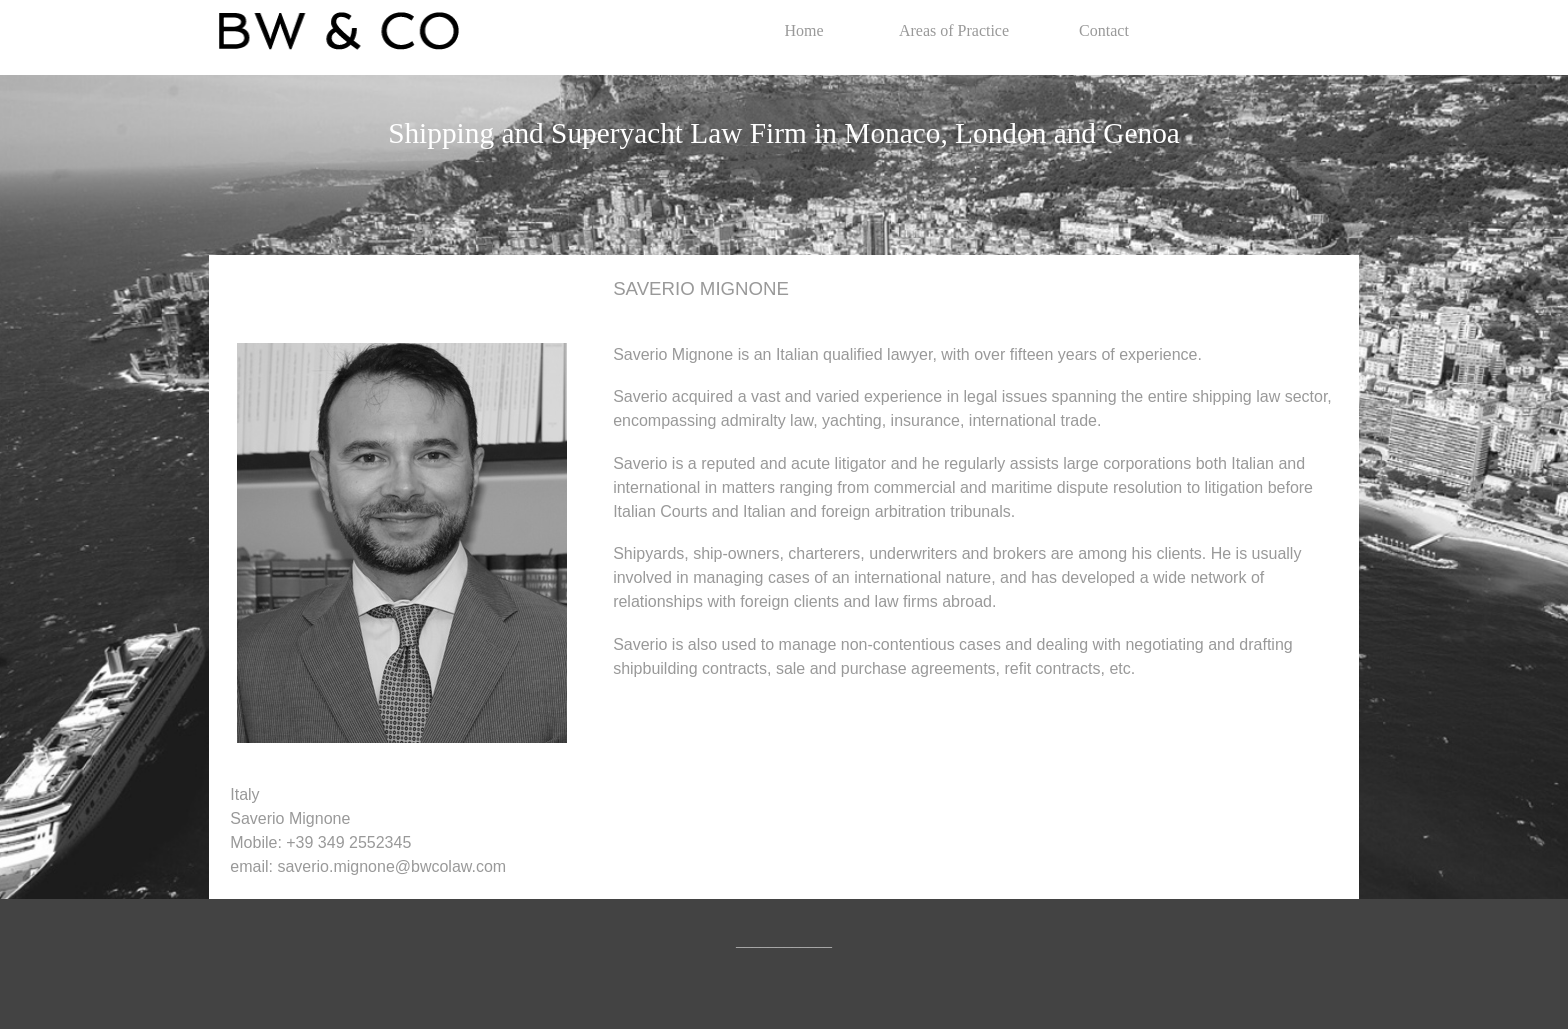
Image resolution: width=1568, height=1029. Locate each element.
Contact (1104, 30)
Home (803, 30)
